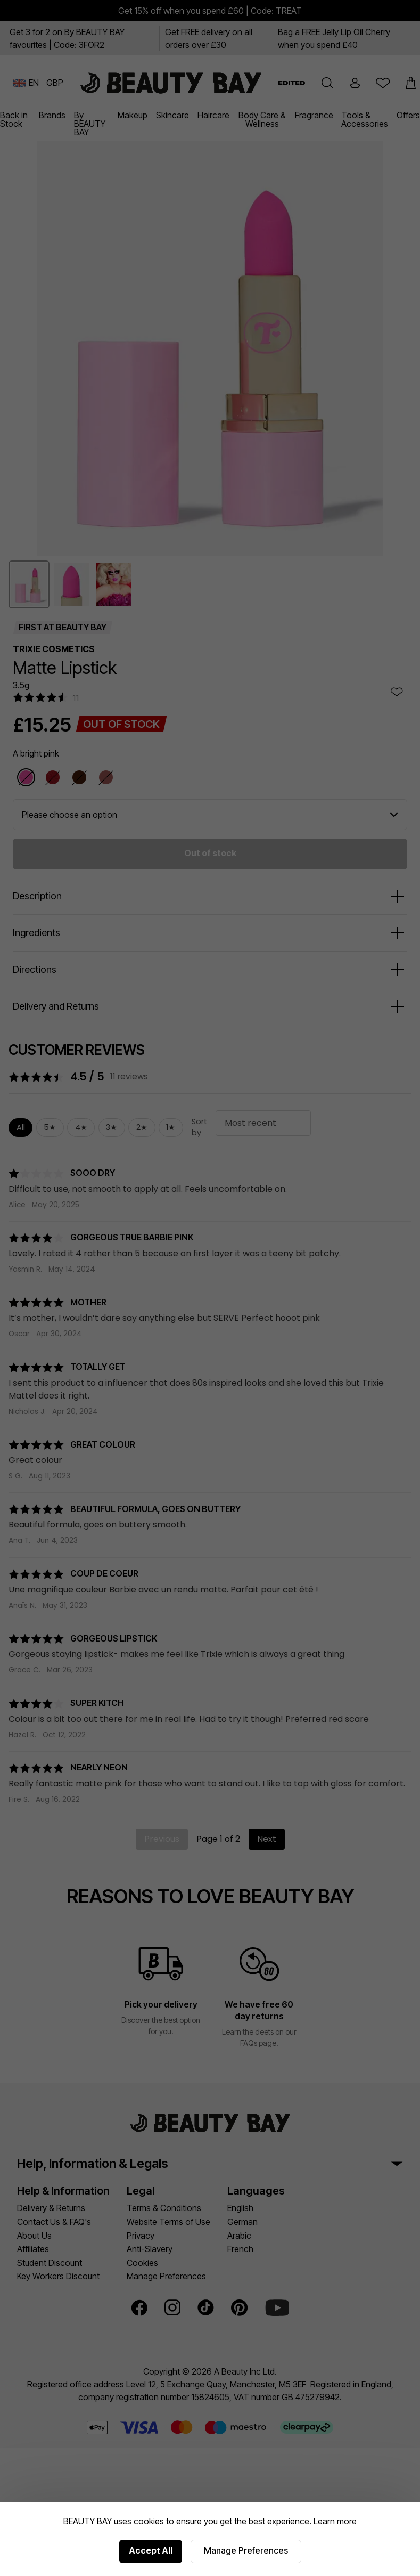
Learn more (335, 2521)
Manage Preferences (246, 2550)
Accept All (150, 2550)
